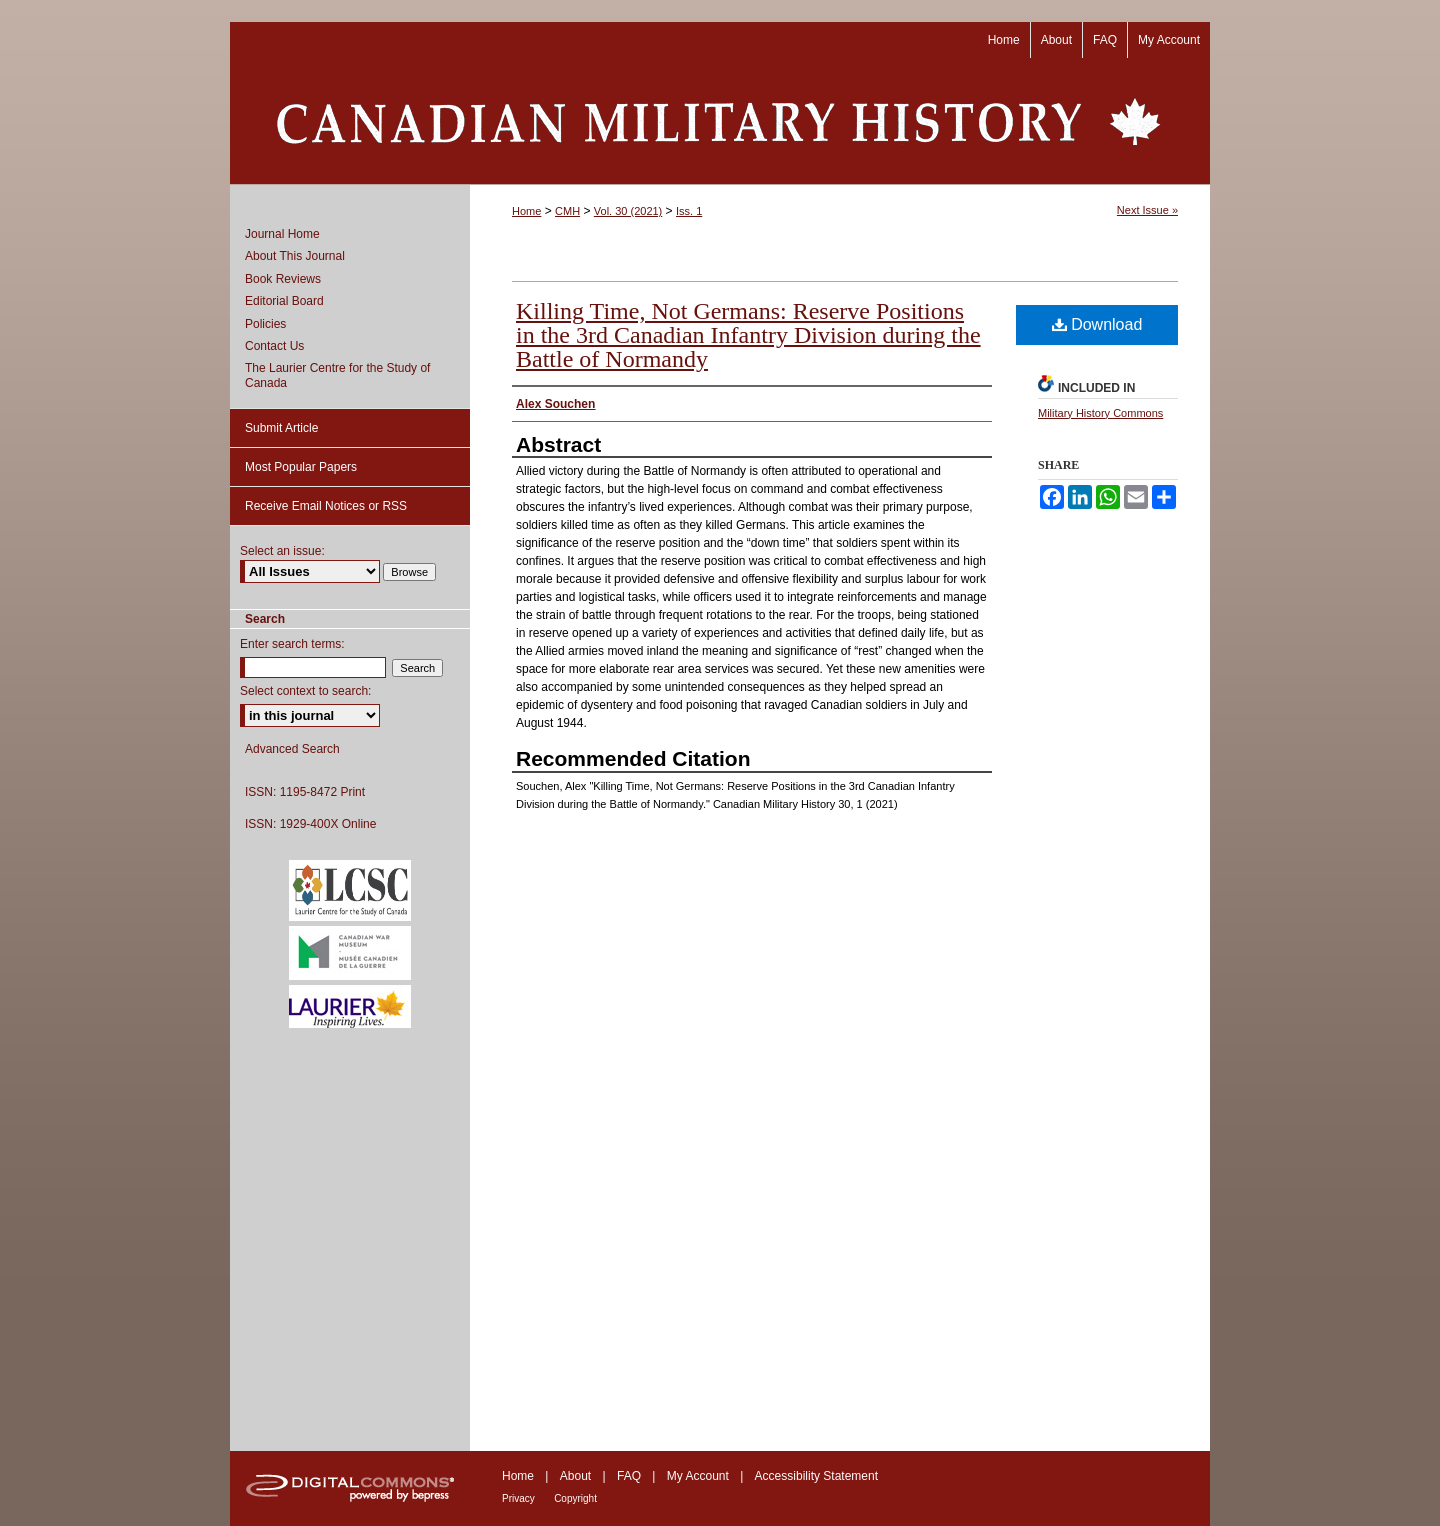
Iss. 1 (689, 211)
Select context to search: (305, 691)
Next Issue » (1147, 210)
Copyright (575, 1498)
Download (1097, 324)
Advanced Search (292, 749)
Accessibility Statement (816, 1476)
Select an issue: (282, 551)
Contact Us (274, 346)
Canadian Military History (720, 121)
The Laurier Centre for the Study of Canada (337, 375)
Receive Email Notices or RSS (326, 506)
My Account (698, 1476)
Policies (265, 324)
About (575, 1476)
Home (526, 211)
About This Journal (295, 256)
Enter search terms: (292, 644)
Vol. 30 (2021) (628, 211)
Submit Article (281, 428)
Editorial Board (284, 301)
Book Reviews (283, 279)
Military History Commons (1100, 413)
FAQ (629, 1476)
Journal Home (282, 234)
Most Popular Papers (301, 467)
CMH (567, 211)
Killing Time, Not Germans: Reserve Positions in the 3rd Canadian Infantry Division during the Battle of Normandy (748, 335)
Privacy (518, 1498)
